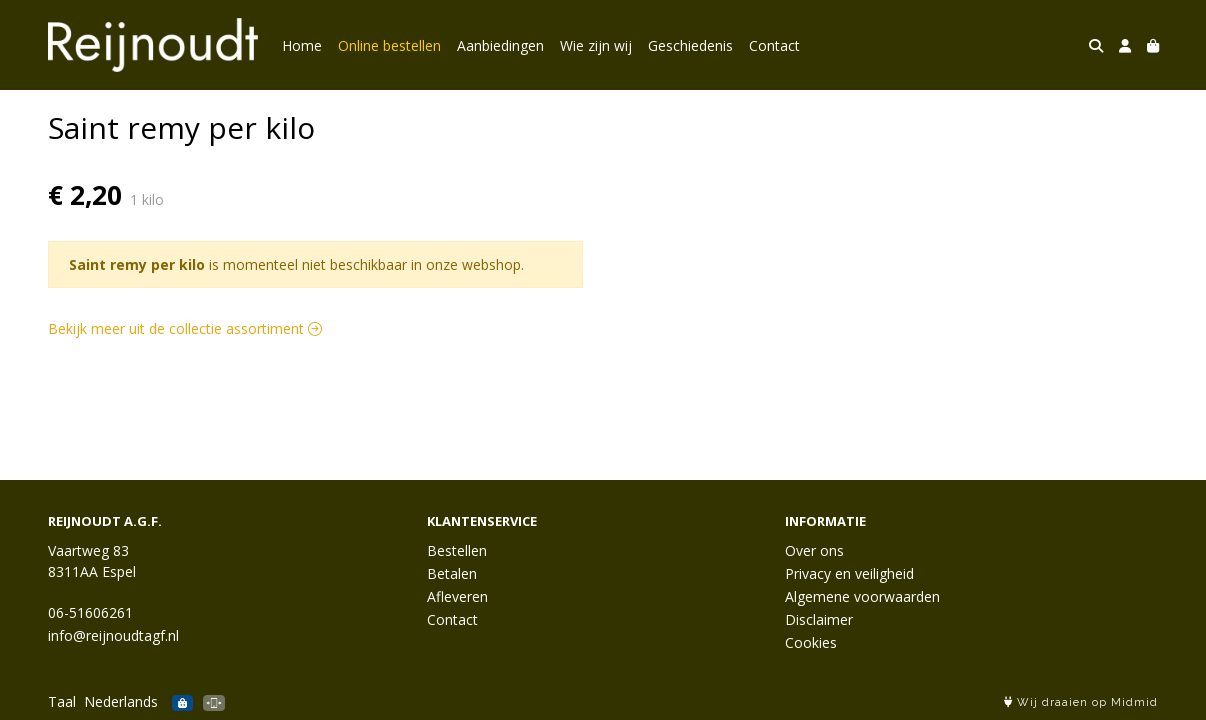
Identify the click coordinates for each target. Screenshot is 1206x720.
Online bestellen (389, 45)
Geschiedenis (690, 45)
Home (302, 45)
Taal (62, 701)
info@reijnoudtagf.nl (113, 635)
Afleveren (457, 596)
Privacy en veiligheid (849, 573)
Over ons (814, 550)
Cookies (811, 642)
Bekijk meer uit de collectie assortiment (185, 328)
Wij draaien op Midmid (1081, 702)
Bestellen (457, 550)
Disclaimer (819, 619)
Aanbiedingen (500, 45)
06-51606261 (90, 612)
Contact (774, 45)
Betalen (452, 573)
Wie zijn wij (596, 45)
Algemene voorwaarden (862, 596)
